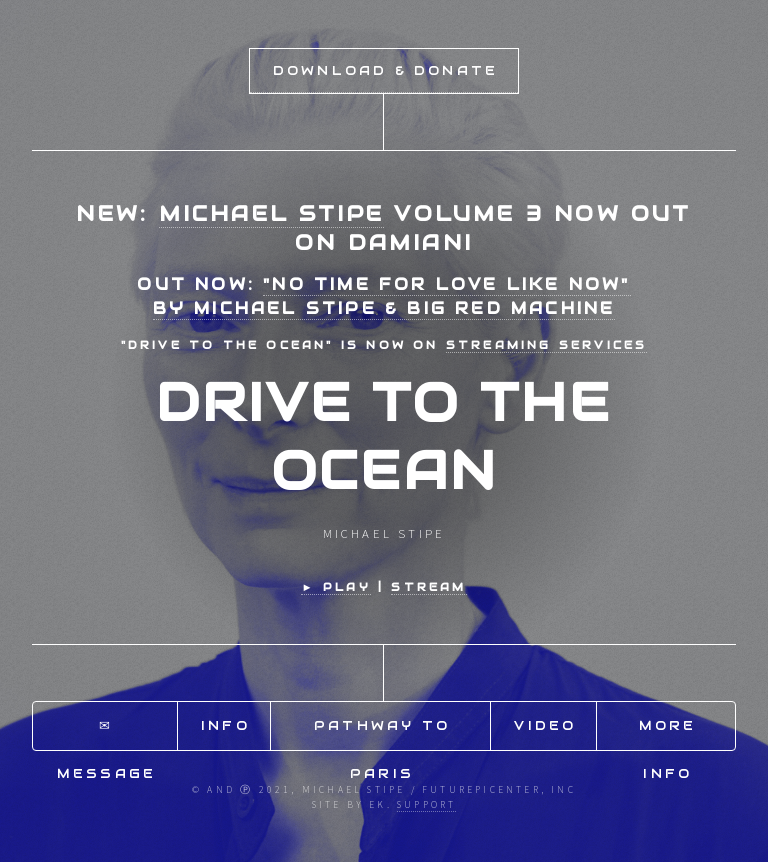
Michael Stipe (272, 213)
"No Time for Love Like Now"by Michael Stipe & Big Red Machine (392, 296)
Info (225, 725)
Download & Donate (385, 70)
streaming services (547, 345)
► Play (335, 587)
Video (545, 725)
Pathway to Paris (382, 733)
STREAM (428, 587)
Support (426, 805)
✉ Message (106, 733)
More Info (668, 733)
